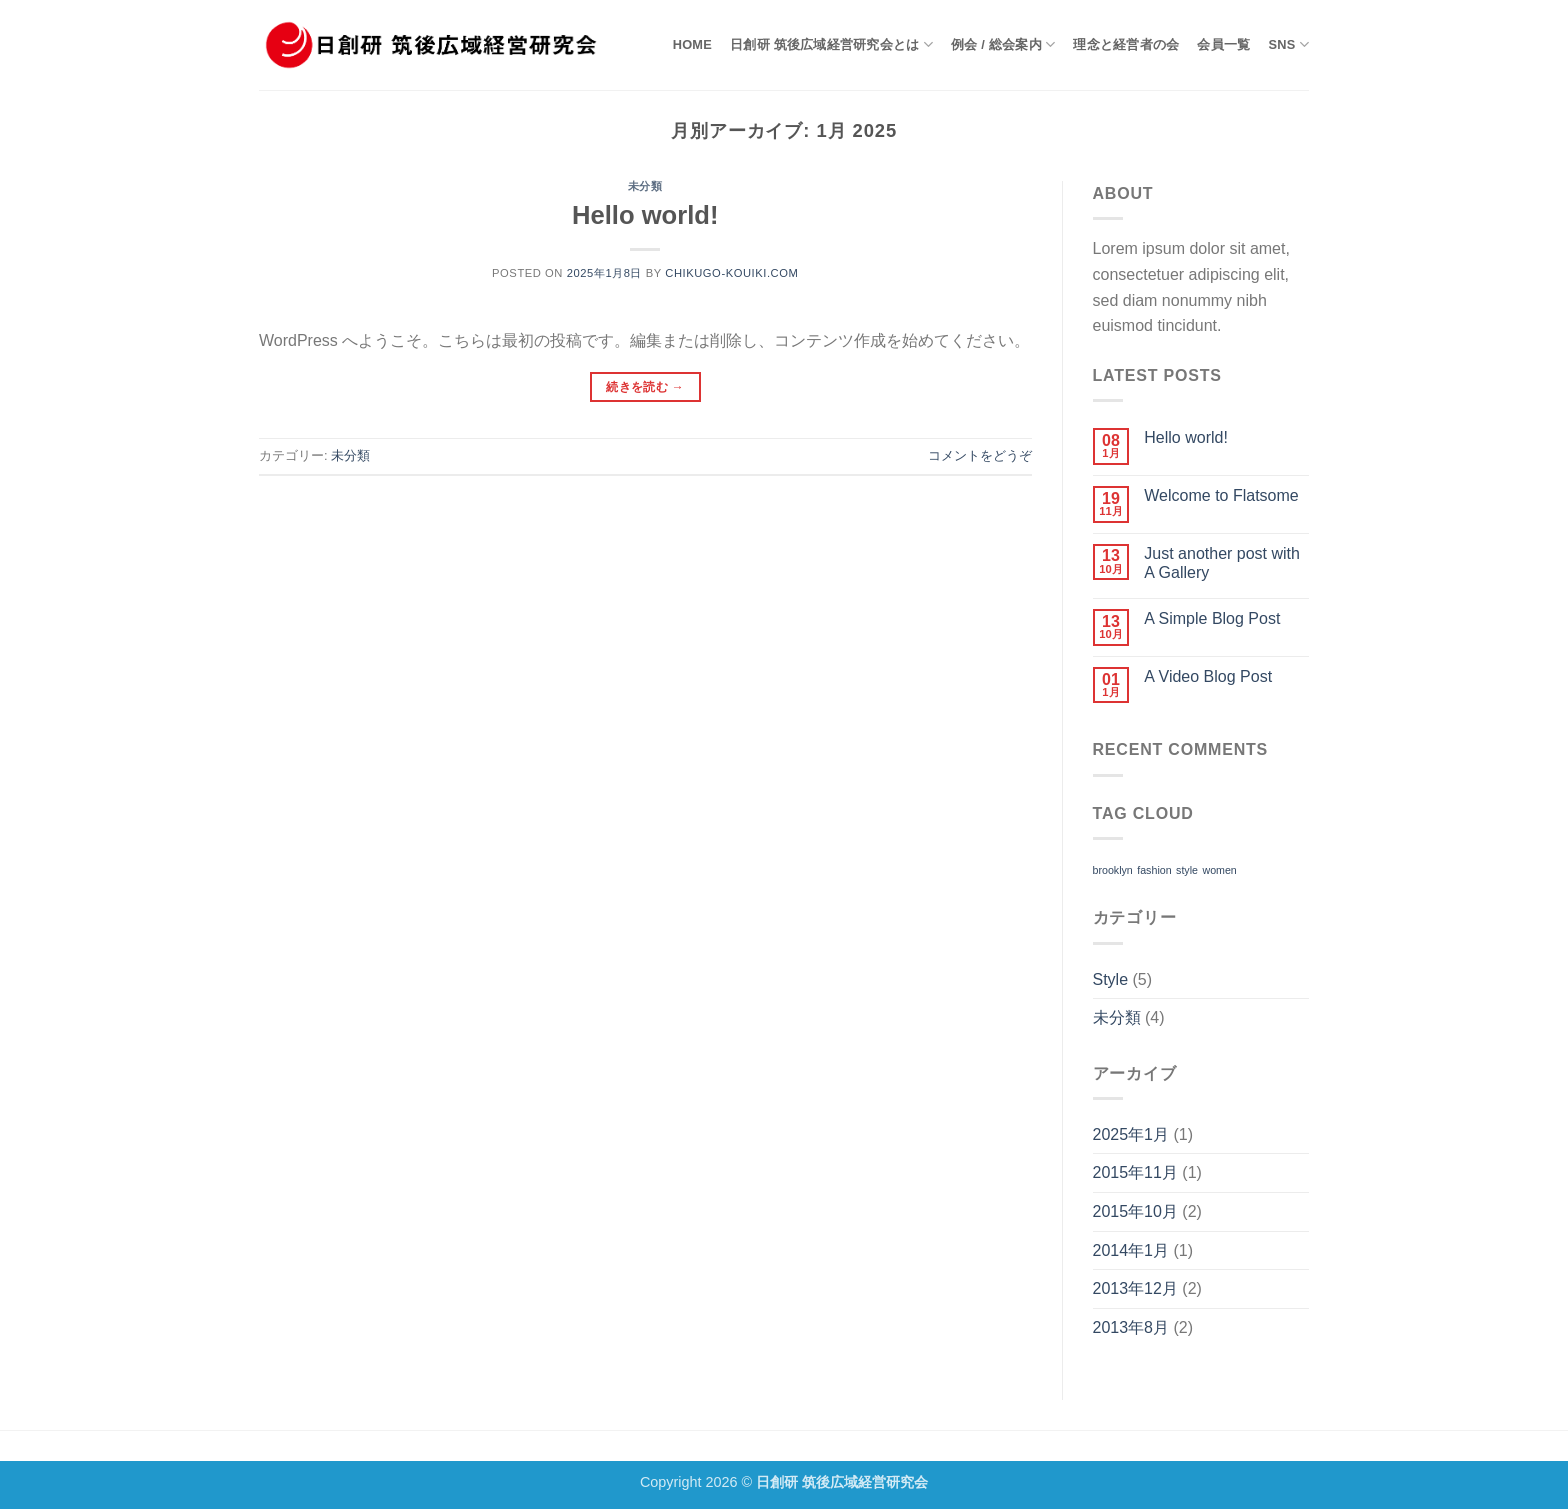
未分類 (645, 186)
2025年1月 (1131, 1134)
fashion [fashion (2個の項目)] (1154, 870)
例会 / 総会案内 (1003, 44)
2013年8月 (1131, 1327)
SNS (1288, 44)
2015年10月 (1135, 1211)
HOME (692, 44)
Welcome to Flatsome (1221, 495)
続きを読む (645, 387)
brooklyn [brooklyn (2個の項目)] (1113, 870)
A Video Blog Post (1208, 676)
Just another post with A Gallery (1222, 563)
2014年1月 (1131, 1250)
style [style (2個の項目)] (1187, 870)
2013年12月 (1135, 1288)
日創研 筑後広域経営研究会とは (831, 44)
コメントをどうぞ (980, 455)
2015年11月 (1135, 1172)
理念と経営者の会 (1126, 44)
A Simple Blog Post (1212, 618)
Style (1111, 979)
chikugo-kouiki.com (731, 273)
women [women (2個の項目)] (1219, 870)
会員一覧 (1223, 44)
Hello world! (645, 215)
